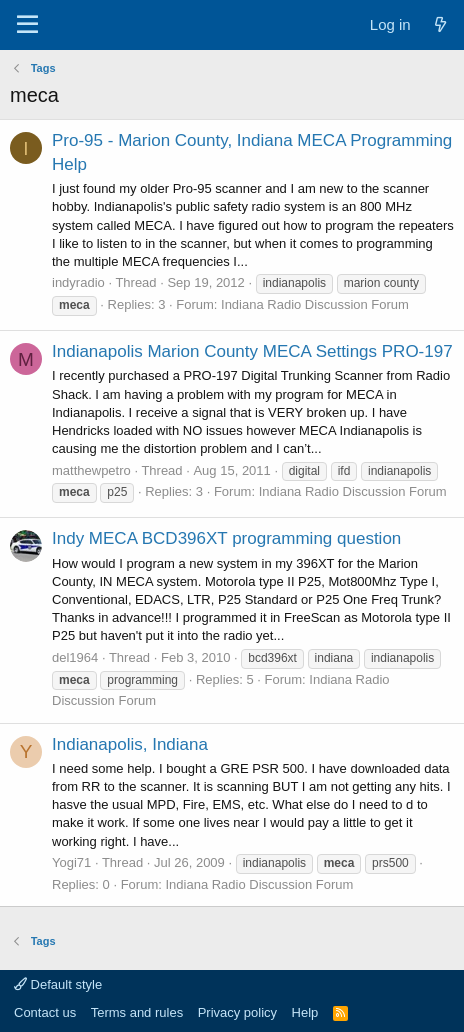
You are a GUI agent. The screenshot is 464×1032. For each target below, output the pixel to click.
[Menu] (27, 25)
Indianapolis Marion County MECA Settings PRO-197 (252, 351)
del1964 (75, 657)
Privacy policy (237, 1012)
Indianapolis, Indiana (130, 744)
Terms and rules (137, 1012)
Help (305, 1012)
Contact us (45, 1012)
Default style (58, 984)
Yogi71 (71, 862)
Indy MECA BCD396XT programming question (226, 538)
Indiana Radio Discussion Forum (315, 304)
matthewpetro (91, 470)
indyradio (78, 282)
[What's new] (440, 24)
